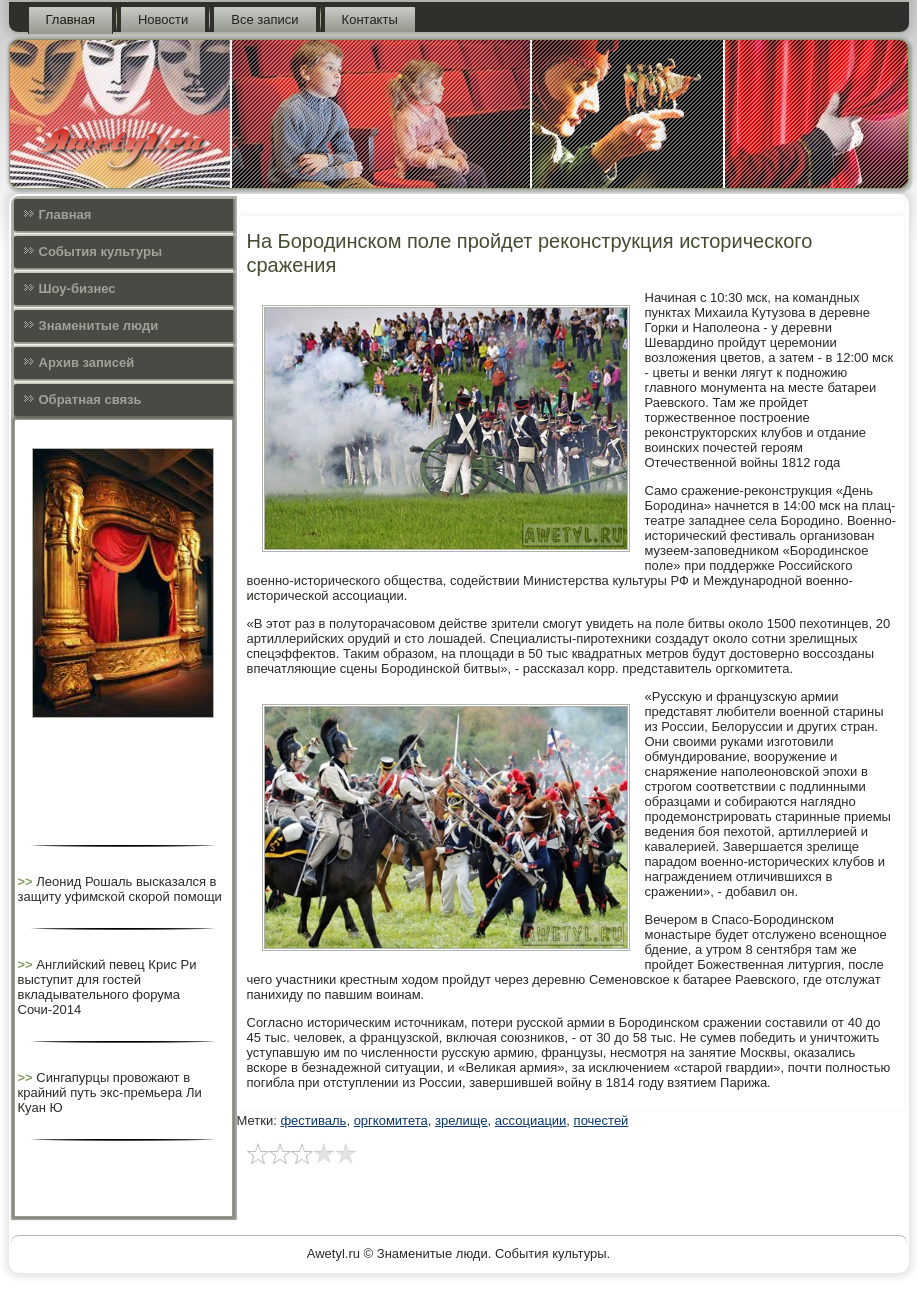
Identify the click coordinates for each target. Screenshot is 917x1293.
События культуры (100, 251)
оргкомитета (391, 1120)
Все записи (264, 19)
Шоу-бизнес (77, 288)
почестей (601, 1120)
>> (27, 881)
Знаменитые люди (99, 325)
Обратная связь (90, 399)
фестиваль (313, 1120)
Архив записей (87, 362)
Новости (163, 19)
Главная (70, 19)
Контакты (370, 19)
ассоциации (531, 1120)
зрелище (461, 1120)
